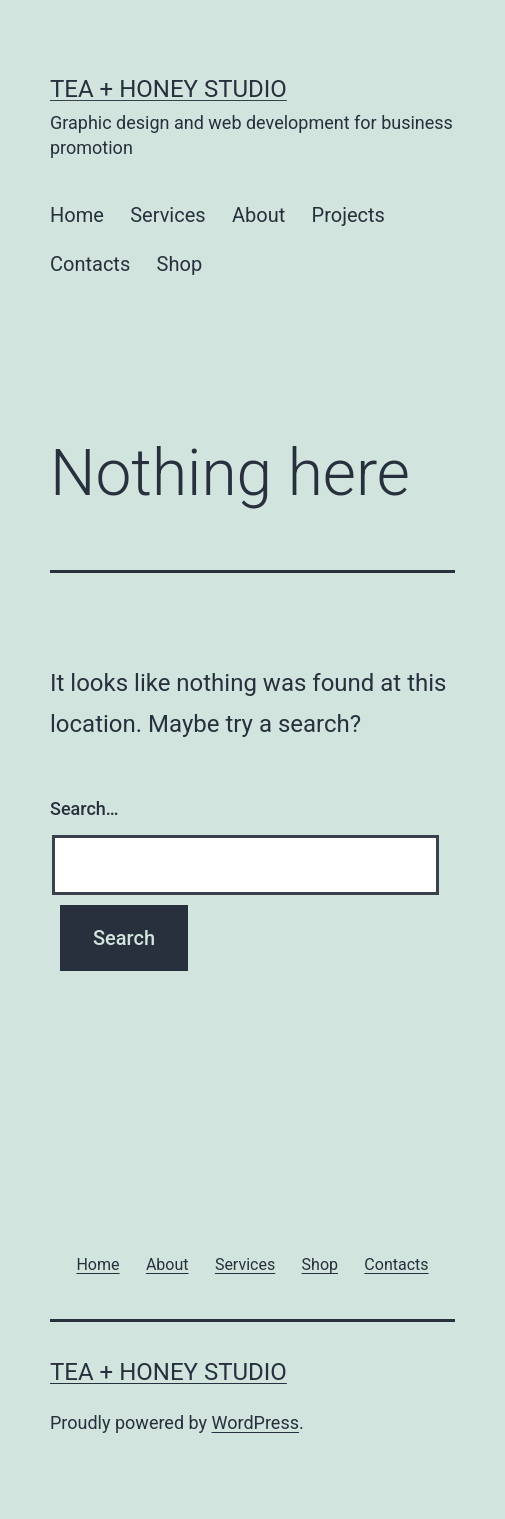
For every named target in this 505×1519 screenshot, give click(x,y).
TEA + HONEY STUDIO (168, 89)
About (258, 215)
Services (167, 215)
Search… (84, 808)
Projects (348, 215)
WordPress (255, 1422)
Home (77, 215)
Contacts (90, 264)
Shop (180, 264)
